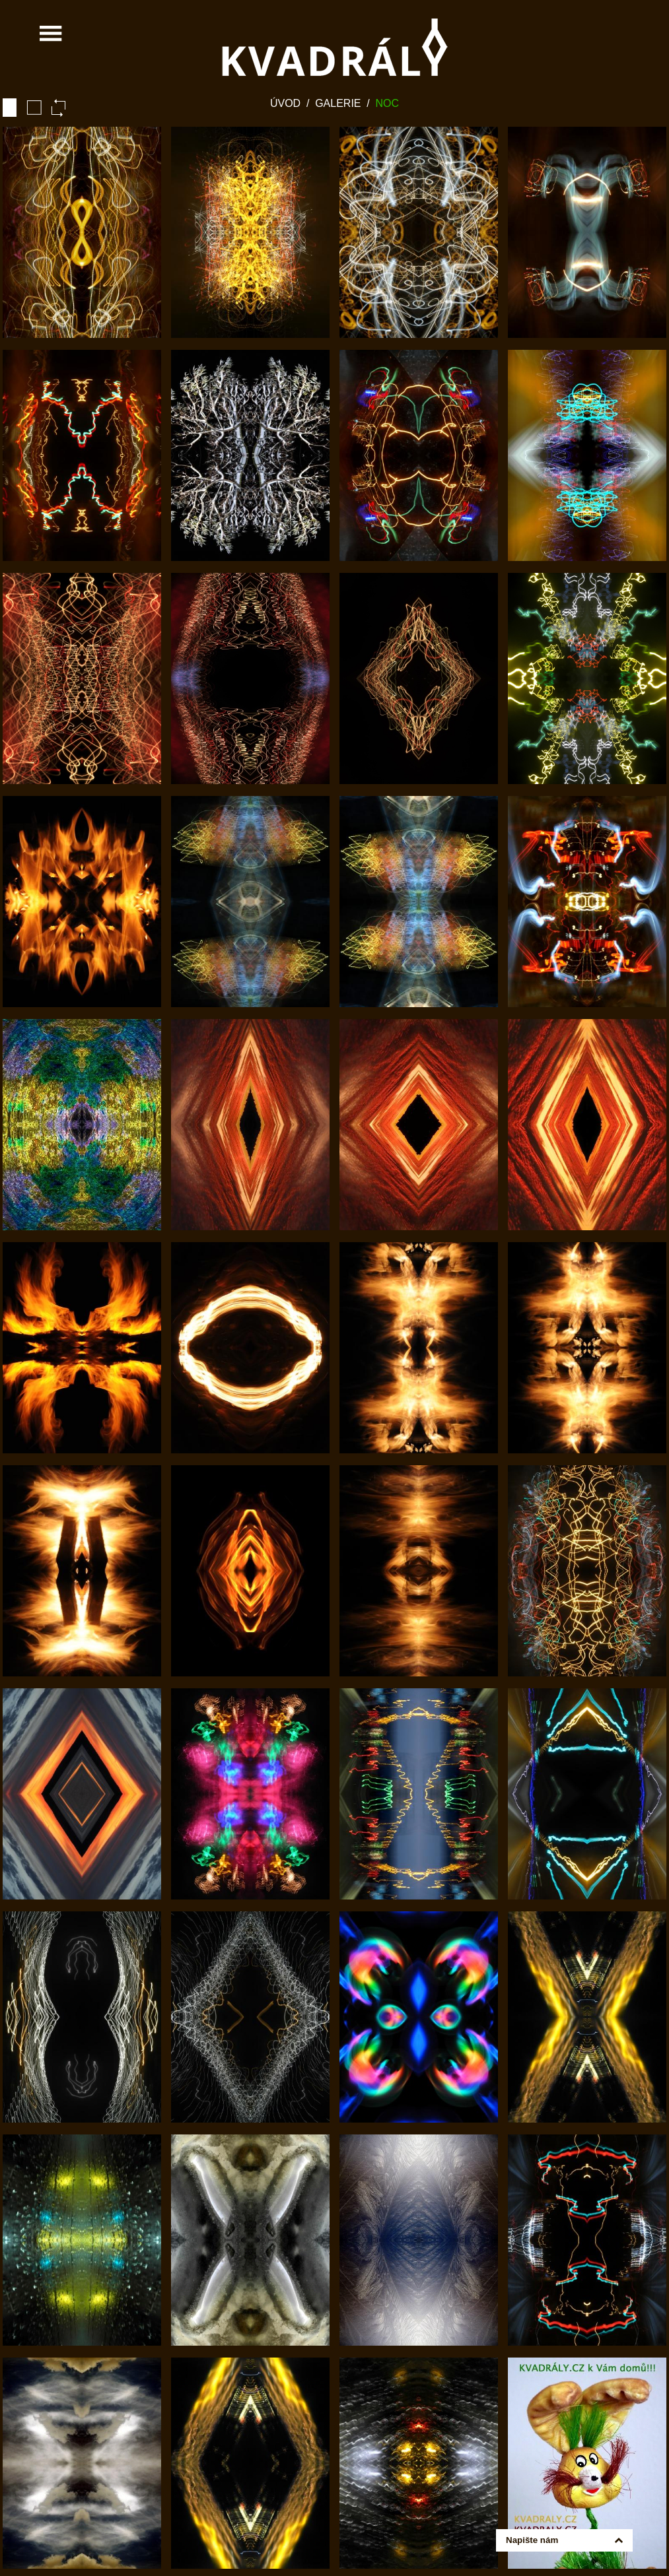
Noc (388, 103)
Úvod (285, 103)
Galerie (338, 103)
